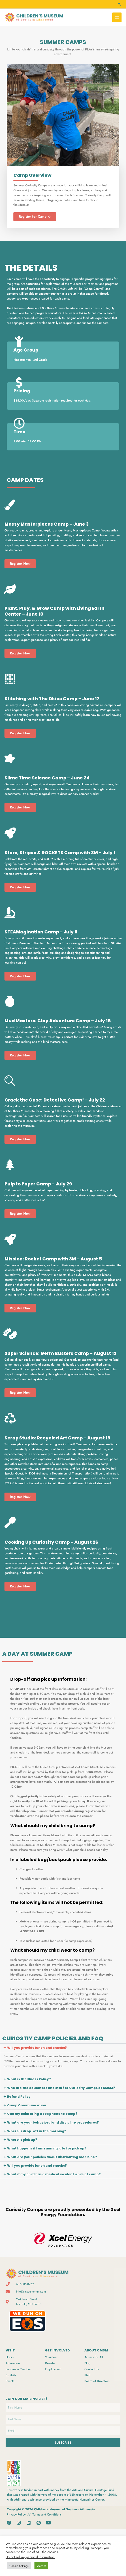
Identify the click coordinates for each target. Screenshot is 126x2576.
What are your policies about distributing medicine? (52, 2157)
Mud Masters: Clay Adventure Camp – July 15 (57, 1020)
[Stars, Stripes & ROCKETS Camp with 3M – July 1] (10, 832)
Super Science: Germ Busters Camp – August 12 (60, 1353)
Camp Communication (26, 2105)
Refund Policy (18, 2096)
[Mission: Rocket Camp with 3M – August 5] (10, 1238)
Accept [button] (41, 2566)
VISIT (10, 2350)
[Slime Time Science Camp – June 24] (9, 758)
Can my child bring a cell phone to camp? (42, 2114)
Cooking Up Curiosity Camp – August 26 (51, 1542)
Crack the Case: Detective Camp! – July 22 (54, 1099)
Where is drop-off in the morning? (36, 2131)
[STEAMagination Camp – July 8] (9, 912)
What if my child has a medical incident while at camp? (54, 2174)
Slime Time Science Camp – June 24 (47, 777)
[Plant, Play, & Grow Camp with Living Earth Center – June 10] (9, 588)
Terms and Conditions (47, 2514)
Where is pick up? (22, 2139)
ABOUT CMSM (96, 2350)
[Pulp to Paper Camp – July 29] (9, 1164)
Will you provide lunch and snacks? (37, 2047)
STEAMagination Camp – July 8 (40, 931)
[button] (119, 4)
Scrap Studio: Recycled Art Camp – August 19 (57, 1438)
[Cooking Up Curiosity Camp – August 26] (10, 1522)
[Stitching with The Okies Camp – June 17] (10, 678)
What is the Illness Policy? (29, 2079)
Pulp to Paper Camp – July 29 (38, 1183)
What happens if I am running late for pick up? (46, 2148)
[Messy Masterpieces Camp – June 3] (9, 504)
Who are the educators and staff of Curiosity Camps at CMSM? (61, 2088)
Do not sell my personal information (30, 2557)
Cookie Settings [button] (18, 2566)
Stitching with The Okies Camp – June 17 (51, 698)
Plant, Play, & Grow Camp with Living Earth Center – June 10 (54, 611)
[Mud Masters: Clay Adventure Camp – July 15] (9, 1001)
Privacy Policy (16, 2514)
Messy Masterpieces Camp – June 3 (46, 524)
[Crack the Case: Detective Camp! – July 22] (9, 1080)
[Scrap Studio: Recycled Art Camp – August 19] (10, 1418)
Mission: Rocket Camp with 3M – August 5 (53, 1258)
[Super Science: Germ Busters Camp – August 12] (10, 1333)
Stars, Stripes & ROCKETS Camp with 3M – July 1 (59, 852)
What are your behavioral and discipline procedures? (53, 2122)
